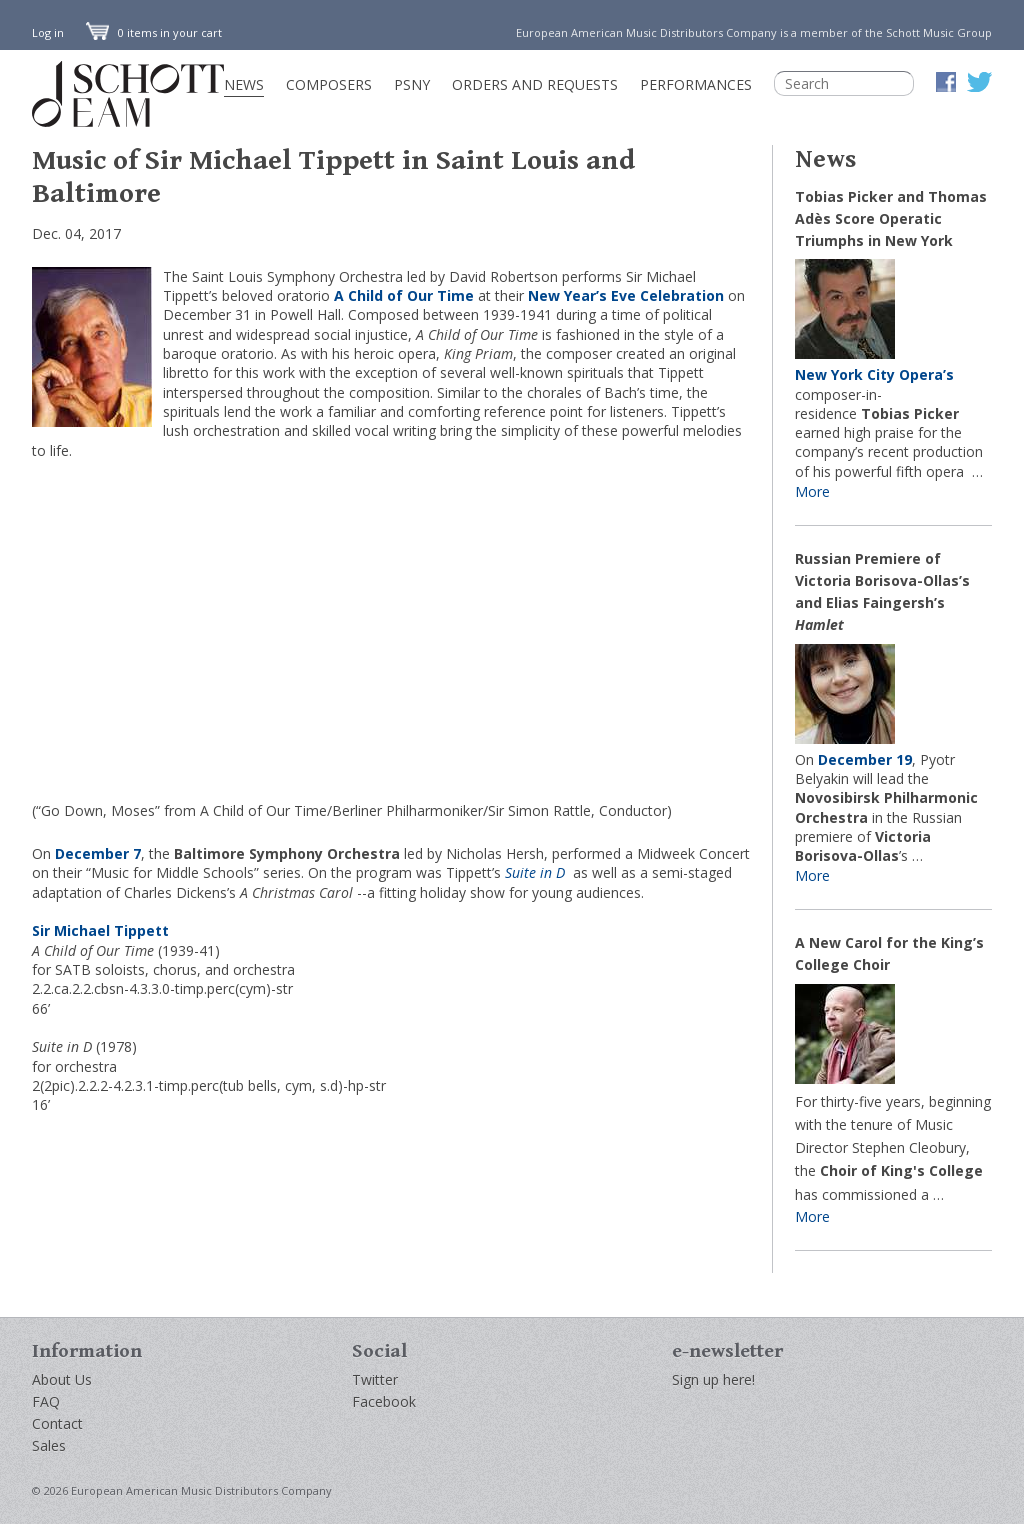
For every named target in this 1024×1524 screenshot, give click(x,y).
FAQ (46, 1401)
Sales (49, 1445)
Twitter (375, 1379)
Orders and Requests (535, 84)
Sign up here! (713, 1379)
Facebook (384, 1401)
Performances (696, 84)
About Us (62, 1379)
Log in (48, 32)
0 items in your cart (154, 32)
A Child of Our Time (404, 295)
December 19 (865, 759)
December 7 (98, 853)
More (812, 491)
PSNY (412, 84)
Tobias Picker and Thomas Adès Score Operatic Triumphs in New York (891, 218)
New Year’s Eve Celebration (626, 295)
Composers (329, 84)
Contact (57, 1423)
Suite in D (537, 872)
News (244, 84)
